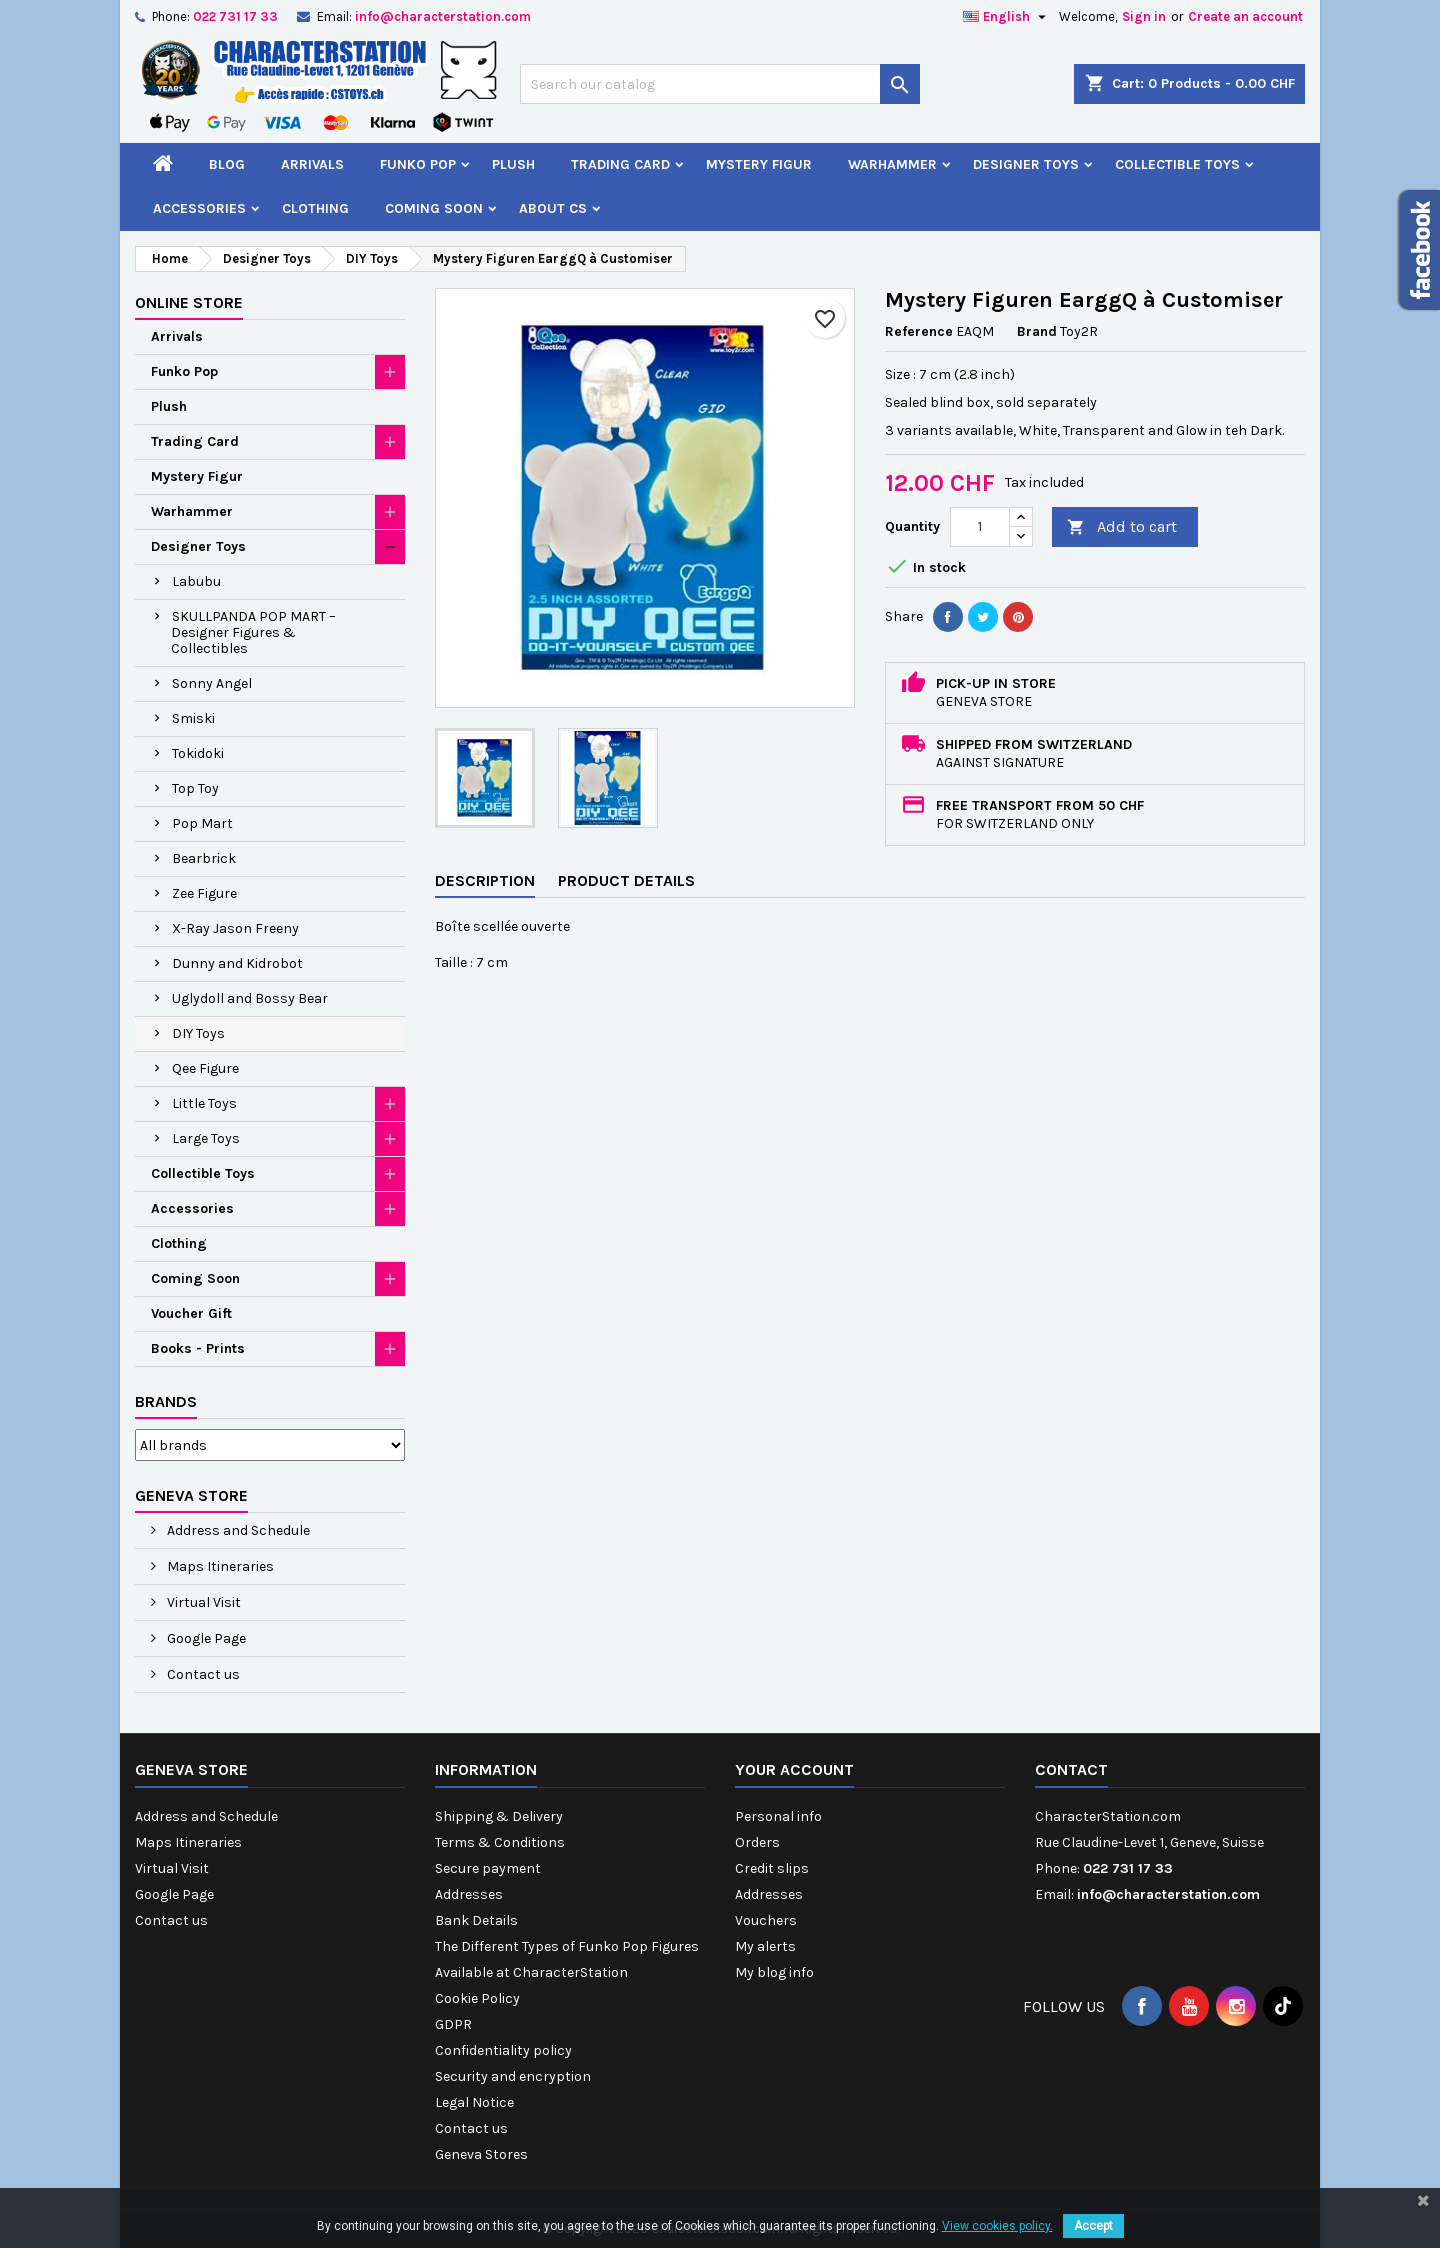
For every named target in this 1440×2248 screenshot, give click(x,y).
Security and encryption (513, 2076)
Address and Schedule (237, 1530)
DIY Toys (198, 1033)
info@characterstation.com (443, 16)
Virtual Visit (202, 1602)
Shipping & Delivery (499, 1816)
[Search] (720, 84)
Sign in (1144, 16)
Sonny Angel (212, 683)
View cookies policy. (997, 2226)
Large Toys (206, 1138)
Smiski (193, 718)
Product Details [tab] (626, 880)
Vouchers (766, 1920)
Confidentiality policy (503, 2050)
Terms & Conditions (500, 1842)
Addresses (469, 1894)
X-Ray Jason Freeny (235, 928)
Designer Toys (1026, 164)
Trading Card (620, 164)
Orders (757, 1842)
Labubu (196, 581)
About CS (553, 208)
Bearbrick (204, 858)
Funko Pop (418, 164)
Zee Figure (204, 893)
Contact (1071, 1769)
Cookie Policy (477, 1998)
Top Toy (195, 788)
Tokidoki (198, 753)
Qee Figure (205, 1068)
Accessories (199, 208)
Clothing (315, 208)
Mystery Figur (759, 164)
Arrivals (312, 164)
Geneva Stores (481, 2154)
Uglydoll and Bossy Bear (250, 998)
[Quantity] (980, 527)
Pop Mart (202, 823)
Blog (227, 164)
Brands (166, 1401)
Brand (1037, 331)
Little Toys (204, 1103)
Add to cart (1122, 527)
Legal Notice (474, 2102)
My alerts (765, 1946)
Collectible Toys (1177, 164)
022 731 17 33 (235, 16)
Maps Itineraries (219, 1566)
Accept (1093, 2226)
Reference (919, 331)
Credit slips (772, 1868)
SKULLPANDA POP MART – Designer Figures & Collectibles (253, 632)
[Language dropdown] (1007, 17)
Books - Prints (198, 1348)
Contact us (202, 1674)
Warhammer (892, 164)
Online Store (189, 302)
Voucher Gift (191, 1313)
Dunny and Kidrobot (237, 963)
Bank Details (476, 1920)
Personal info (778, 1816)
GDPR (453, 2024)
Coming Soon (434, 208)
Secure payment (488, 1868)
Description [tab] (485, 880)
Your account (794, 1769)
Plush (513, 164)
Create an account (1245, 16)
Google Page (205, 1638)
